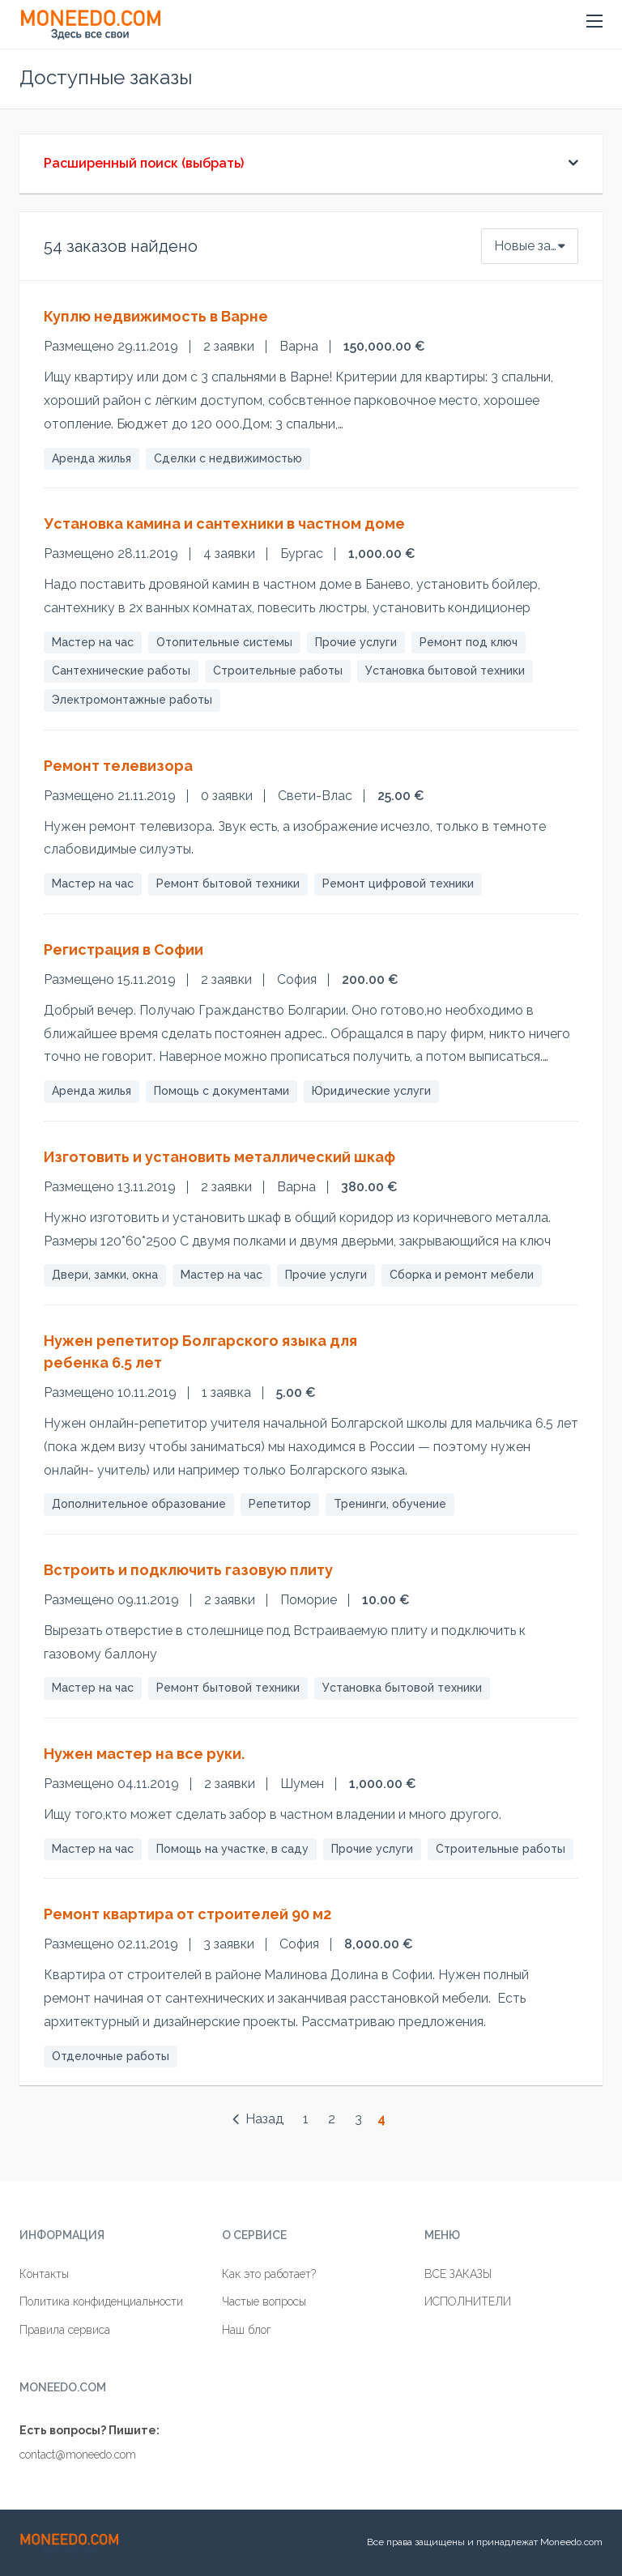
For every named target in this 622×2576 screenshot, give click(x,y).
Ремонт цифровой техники (398, 883)
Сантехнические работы (121, 670)
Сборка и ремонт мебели (462, 1274)
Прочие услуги (356, 642)
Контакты (44, 2273)
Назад (257, 2119)
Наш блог (246, 2329)
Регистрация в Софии (123, 949)
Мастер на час (93, 642)
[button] (594, 21)
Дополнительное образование (139, 1503)
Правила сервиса (64, 2329)
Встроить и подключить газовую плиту (188, 1569)
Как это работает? (269, 2273)
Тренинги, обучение (390, 1503)
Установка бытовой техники (445, 670)
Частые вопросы (264, 2301)
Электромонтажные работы (132, 699)
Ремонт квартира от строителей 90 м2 (187, 1913)
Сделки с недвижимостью (228, 458)
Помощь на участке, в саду (232, 1848)
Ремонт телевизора (118, 765)
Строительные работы (278, 670)
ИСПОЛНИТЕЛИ (467, 2301)
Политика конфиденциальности (101, 2301)
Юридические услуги (371, 1090)
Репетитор (280, 1503)
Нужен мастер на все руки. (144, 1753)
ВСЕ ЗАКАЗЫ (458, 2273)
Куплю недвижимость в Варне (156, 316)
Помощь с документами (221, 1090)
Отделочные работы (110, 2056)
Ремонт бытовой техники (228, 883)
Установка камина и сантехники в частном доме (224, 523)
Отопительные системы (224, 642)
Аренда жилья (91, 458)
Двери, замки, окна (105, 1274)
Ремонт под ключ (469, 642)
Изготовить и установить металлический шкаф (219, 1156)
